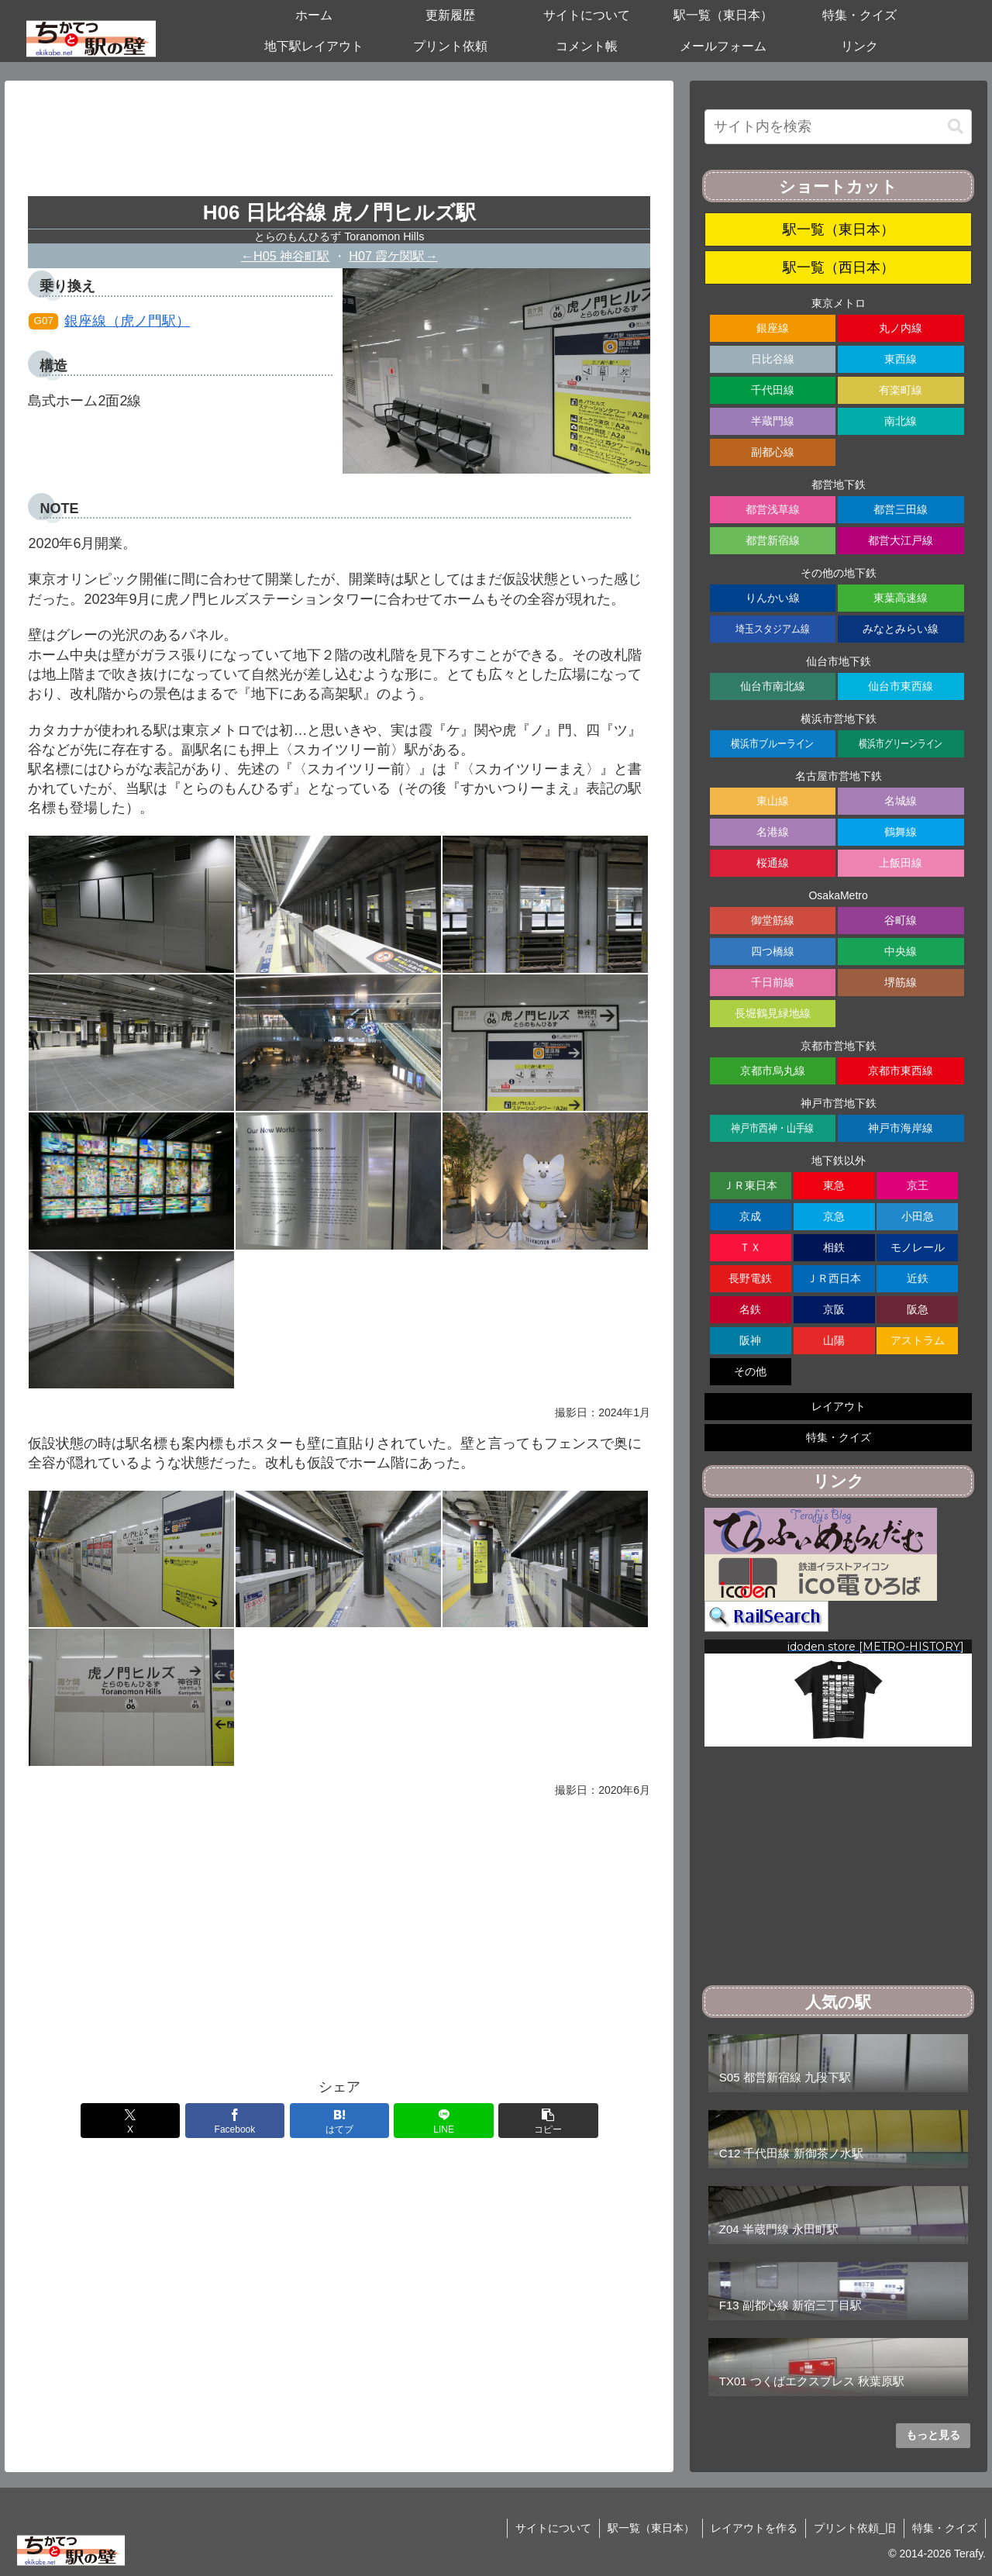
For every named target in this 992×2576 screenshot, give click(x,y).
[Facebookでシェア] (234, 2120)
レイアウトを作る (754, 2528)
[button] (548, 2120)
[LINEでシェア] (443, 2120)
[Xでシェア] (130, 2120)
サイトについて (553, 2528)
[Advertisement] (339, 144)
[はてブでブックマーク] (339, 2120)
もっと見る (933, 2435)
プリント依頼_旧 (855, 2528)
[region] (838, 1693)
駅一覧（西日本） (838, 267)
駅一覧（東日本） (838, 229)
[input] (838, 126)
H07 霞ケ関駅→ (393, 256)
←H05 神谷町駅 (285, 256)
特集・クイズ (944, 2528)
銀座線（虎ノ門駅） (109, 321)
